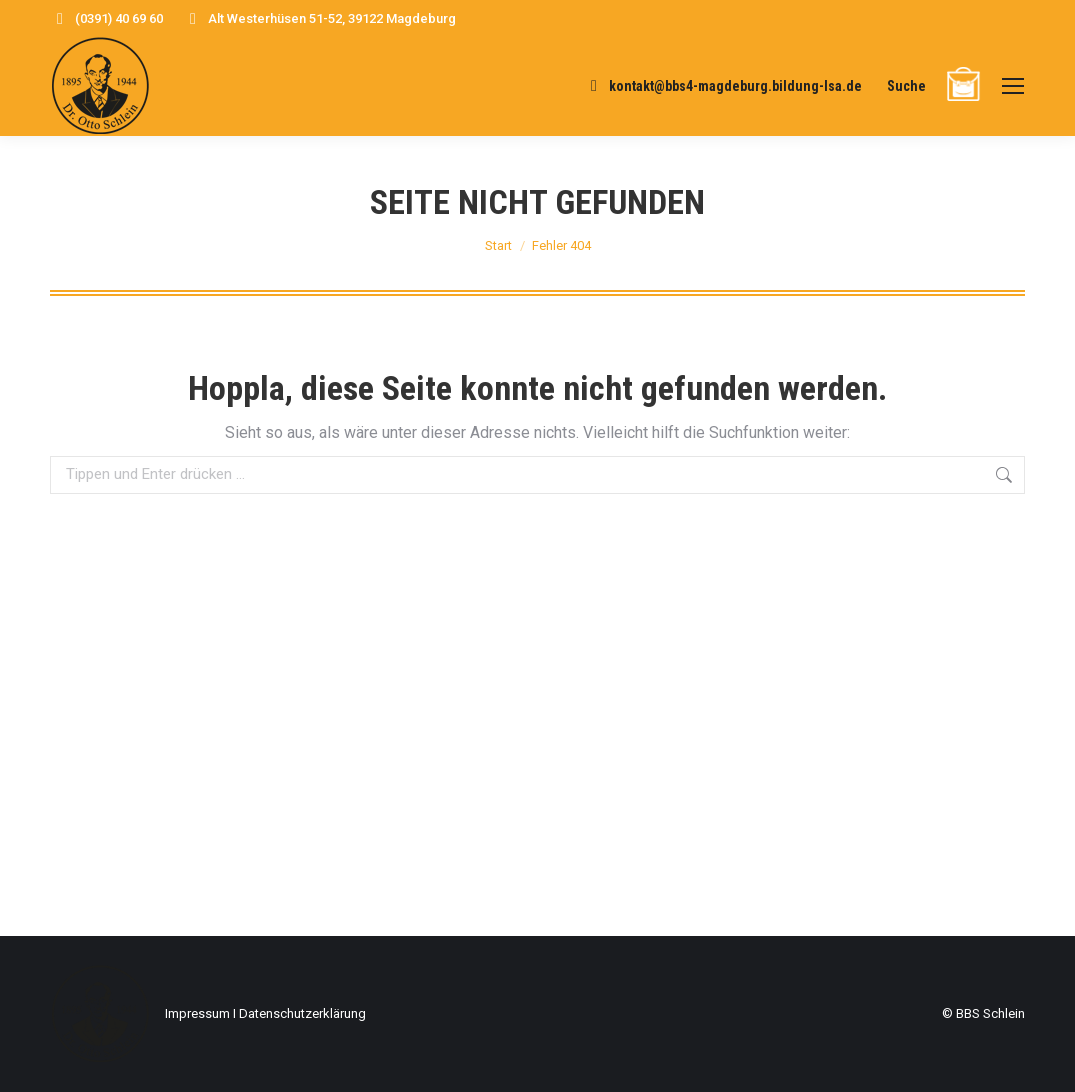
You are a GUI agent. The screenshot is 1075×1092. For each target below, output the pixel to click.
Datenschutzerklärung (302, 1013)
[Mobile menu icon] (1013, 86)
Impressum (197, 1013)
